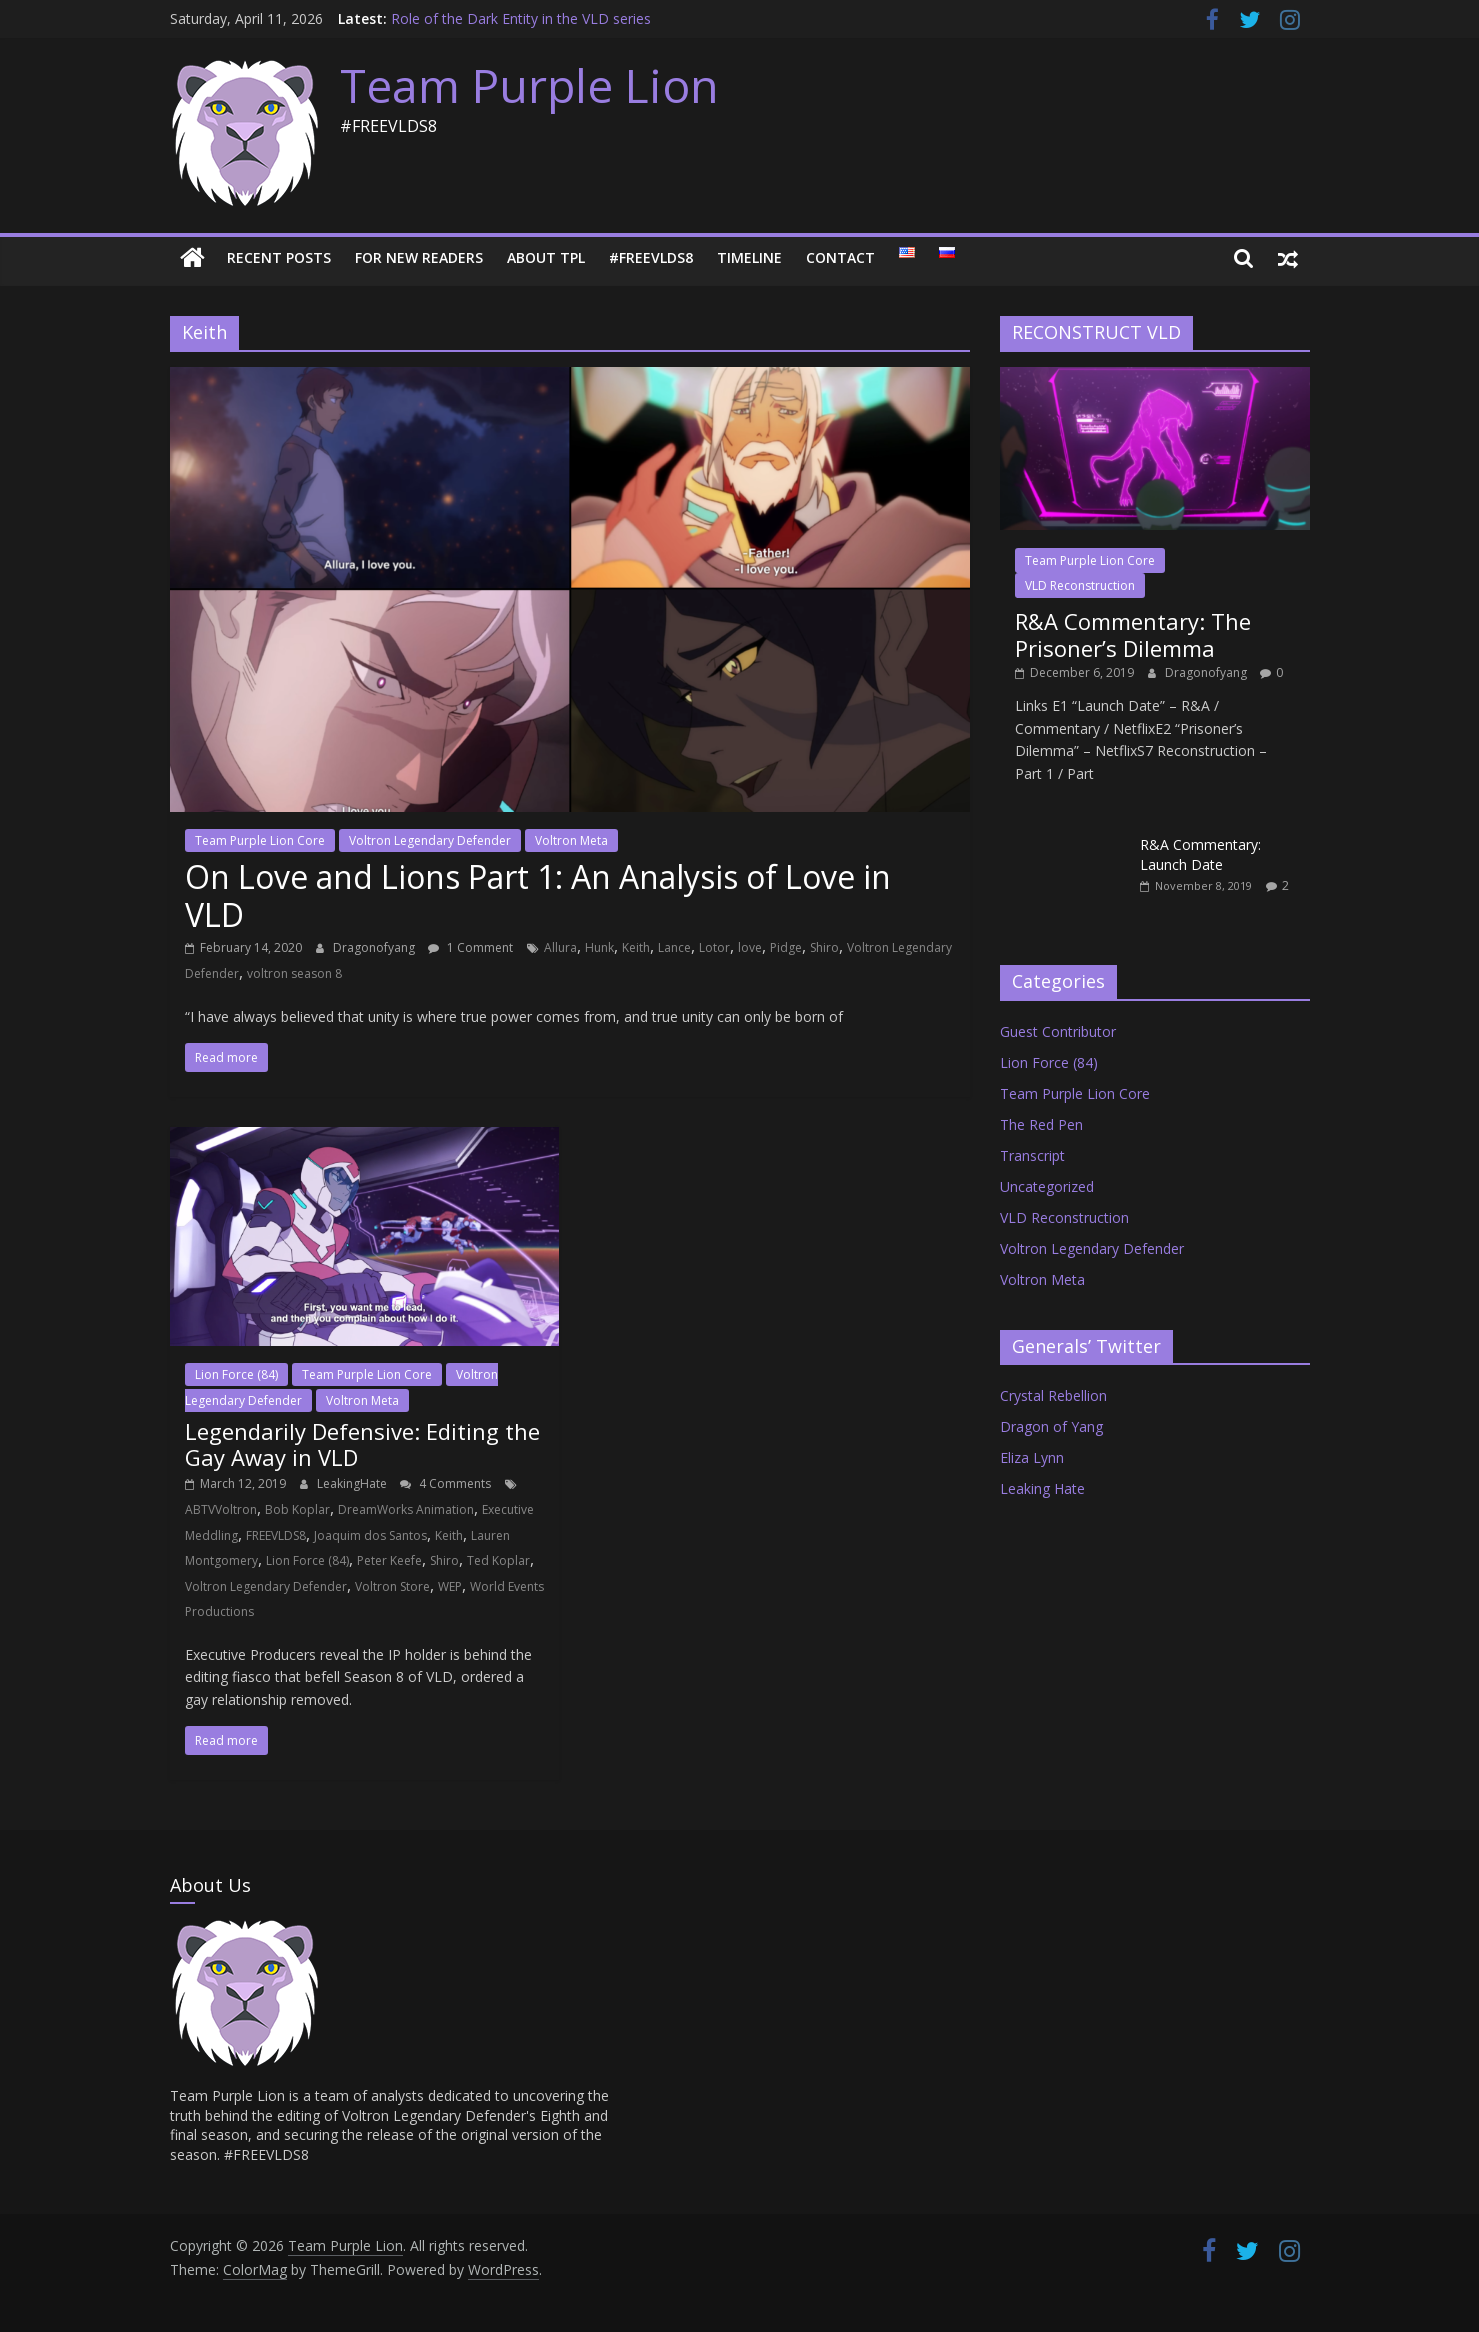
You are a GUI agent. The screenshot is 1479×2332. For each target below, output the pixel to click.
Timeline (749, 257)
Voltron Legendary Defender (430, 840)
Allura (560, 947)
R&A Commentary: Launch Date (1200, 854)
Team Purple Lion (529, 85)
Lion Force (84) (236, 1374)
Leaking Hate (1042, 1488)
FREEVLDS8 (276, 1535)
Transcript (1032, 1155)
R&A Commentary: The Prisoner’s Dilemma (1133, 634)
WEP (450, 1586)
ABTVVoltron (221, 1509)
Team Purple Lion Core (260, 840)
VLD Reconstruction (1080, 585)
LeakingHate (353, 1483)
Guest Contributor (1058, 1031)
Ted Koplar (498, 1560)
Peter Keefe (389, 1560)
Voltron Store (392, 1586)
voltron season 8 (294, 973)
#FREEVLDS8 (651, 257)
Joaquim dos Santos (370, 1535)
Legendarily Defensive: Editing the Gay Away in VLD (362, 1444)
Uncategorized (1047, 1186)
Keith (636, 947)
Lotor (714, 947)
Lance (674, 947)
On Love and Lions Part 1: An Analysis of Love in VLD (538, 895)
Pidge (786, 947)
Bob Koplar (297, 1509)
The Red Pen (1041, 1124)
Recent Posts (279, 257)
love (750, 947)
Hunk (599, 947)
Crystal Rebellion (1053, 1395)
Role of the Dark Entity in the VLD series (521, 18)
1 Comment (470, 947)
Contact (840, 257)
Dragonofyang (375, 947)
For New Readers (419, 257)
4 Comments (445, 1483)
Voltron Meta (571, 840)
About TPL (546, 257)
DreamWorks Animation (406, 1509)
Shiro (824, 947)
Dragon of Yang (1051, 1426)
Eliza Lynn (1032, 1457)
